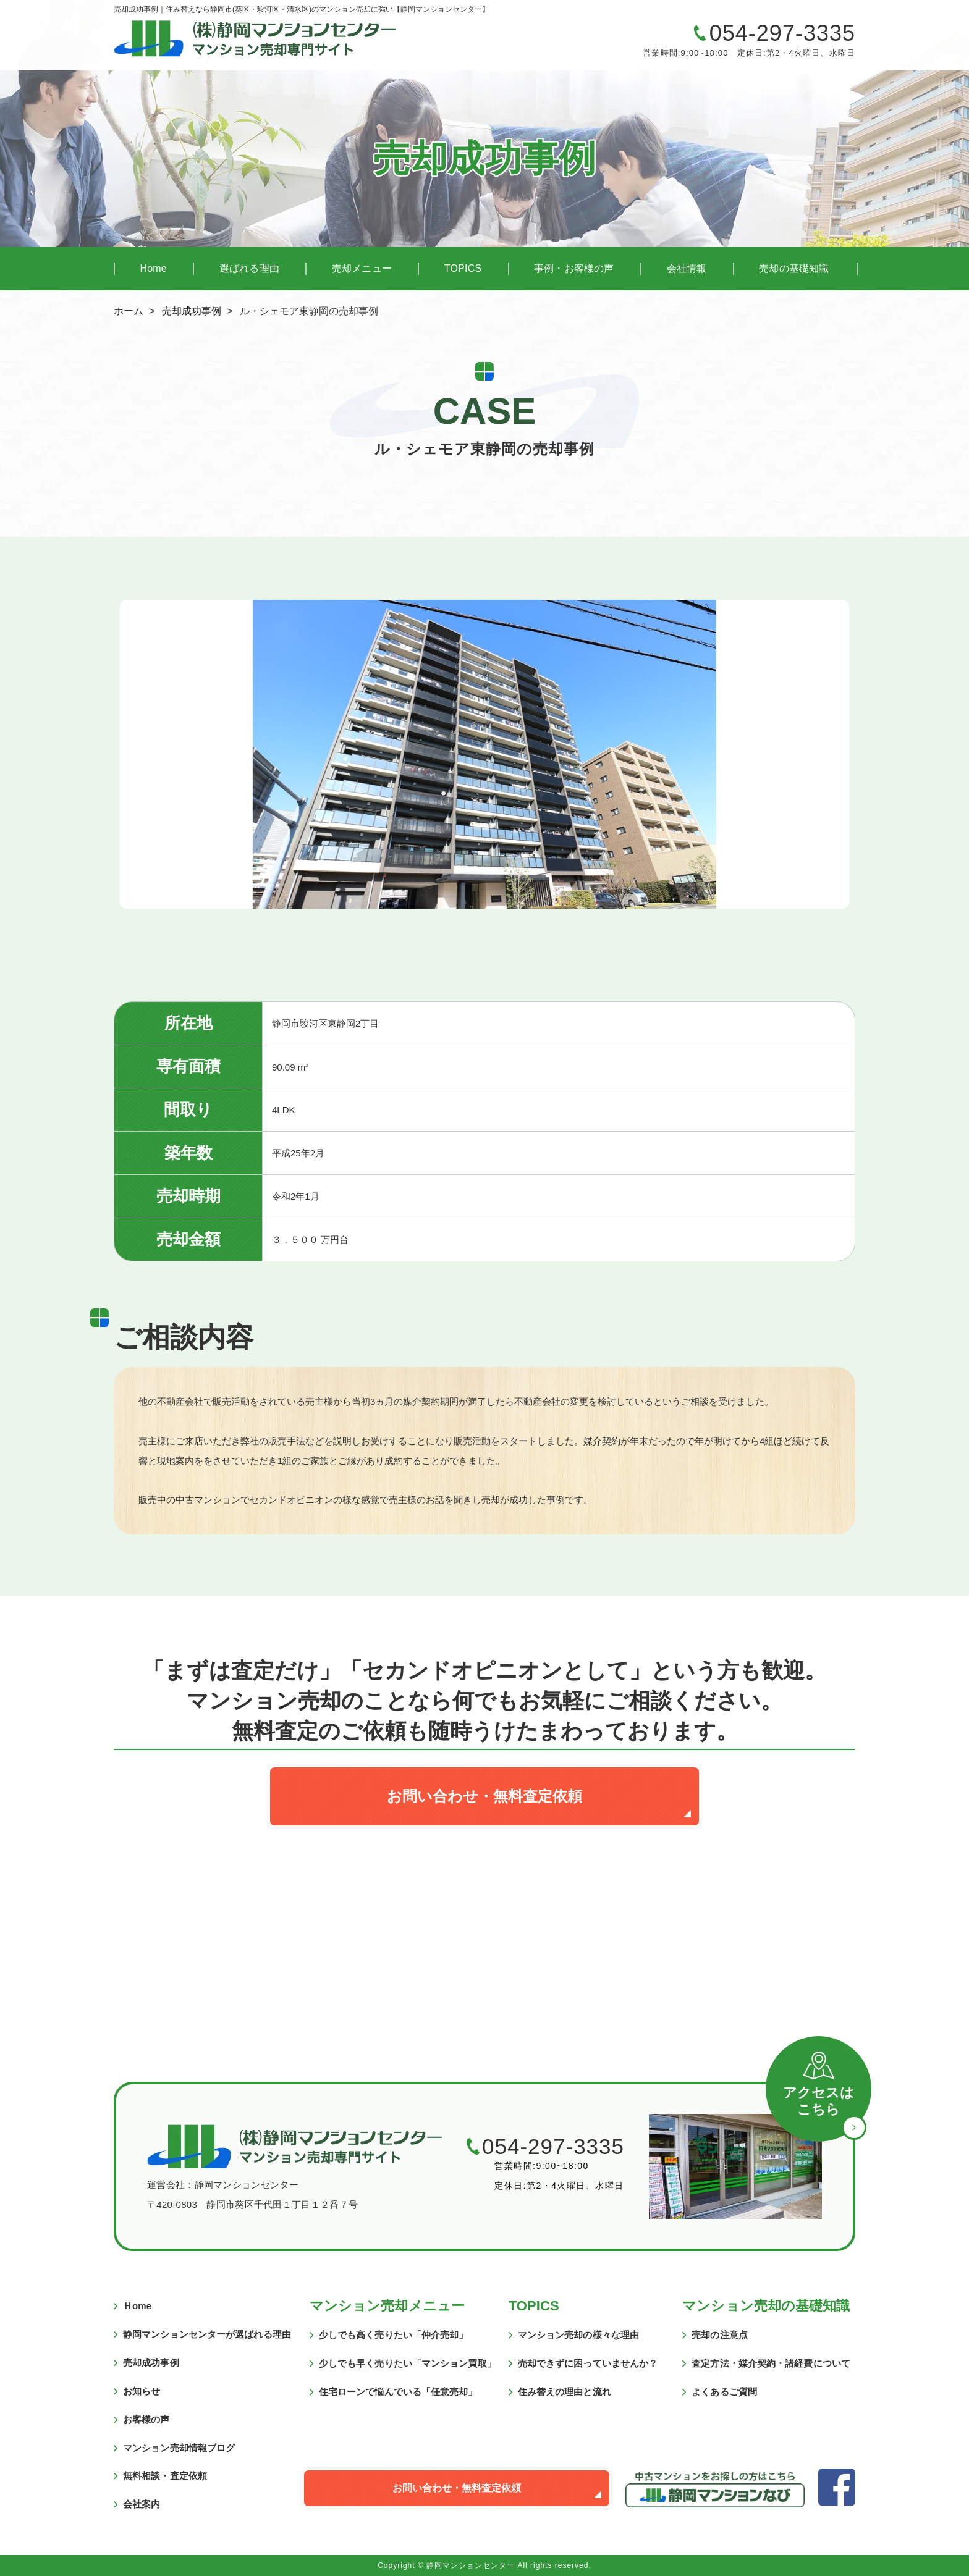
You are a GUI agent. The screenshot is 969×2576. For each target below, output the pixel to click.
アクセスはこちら (818, 2101)
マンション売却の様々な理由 (578, 2335)
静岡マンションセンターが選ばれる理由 (207, 2334)
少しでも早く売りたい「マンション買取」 (407, 2363)
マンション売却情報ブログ (179, 2448)
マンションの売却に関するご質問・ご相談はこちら (549, 42)
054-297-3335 (782, 33)
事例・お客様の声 (574, 268)
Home (153, 268)
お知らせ (141, 2391)
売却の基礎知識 (794, 268)
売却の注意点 (720, 2335)
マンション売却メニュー (387, 2305)
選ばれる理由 (249, 268)
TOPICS (462, 268)
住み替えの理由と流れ (564, 2391)
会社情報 (687, 268)
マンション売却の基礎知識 (766, 2305)
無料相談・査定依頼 (165, 2475)
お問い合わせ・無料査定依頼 (484, 1796)
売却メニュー (362, 268)
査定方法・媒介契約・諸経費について (771, 2363)
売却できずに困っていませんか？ (588, 2363)
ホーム (128, 311)
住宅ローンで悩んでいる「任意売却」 (398, 2391)
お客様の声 (146, 2419)
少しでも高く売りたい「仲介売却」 (393, 2335)
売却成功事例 (191, 311)
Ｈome (137, 2305)
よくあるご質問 (724, 2391)
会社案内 (141, 2504)
